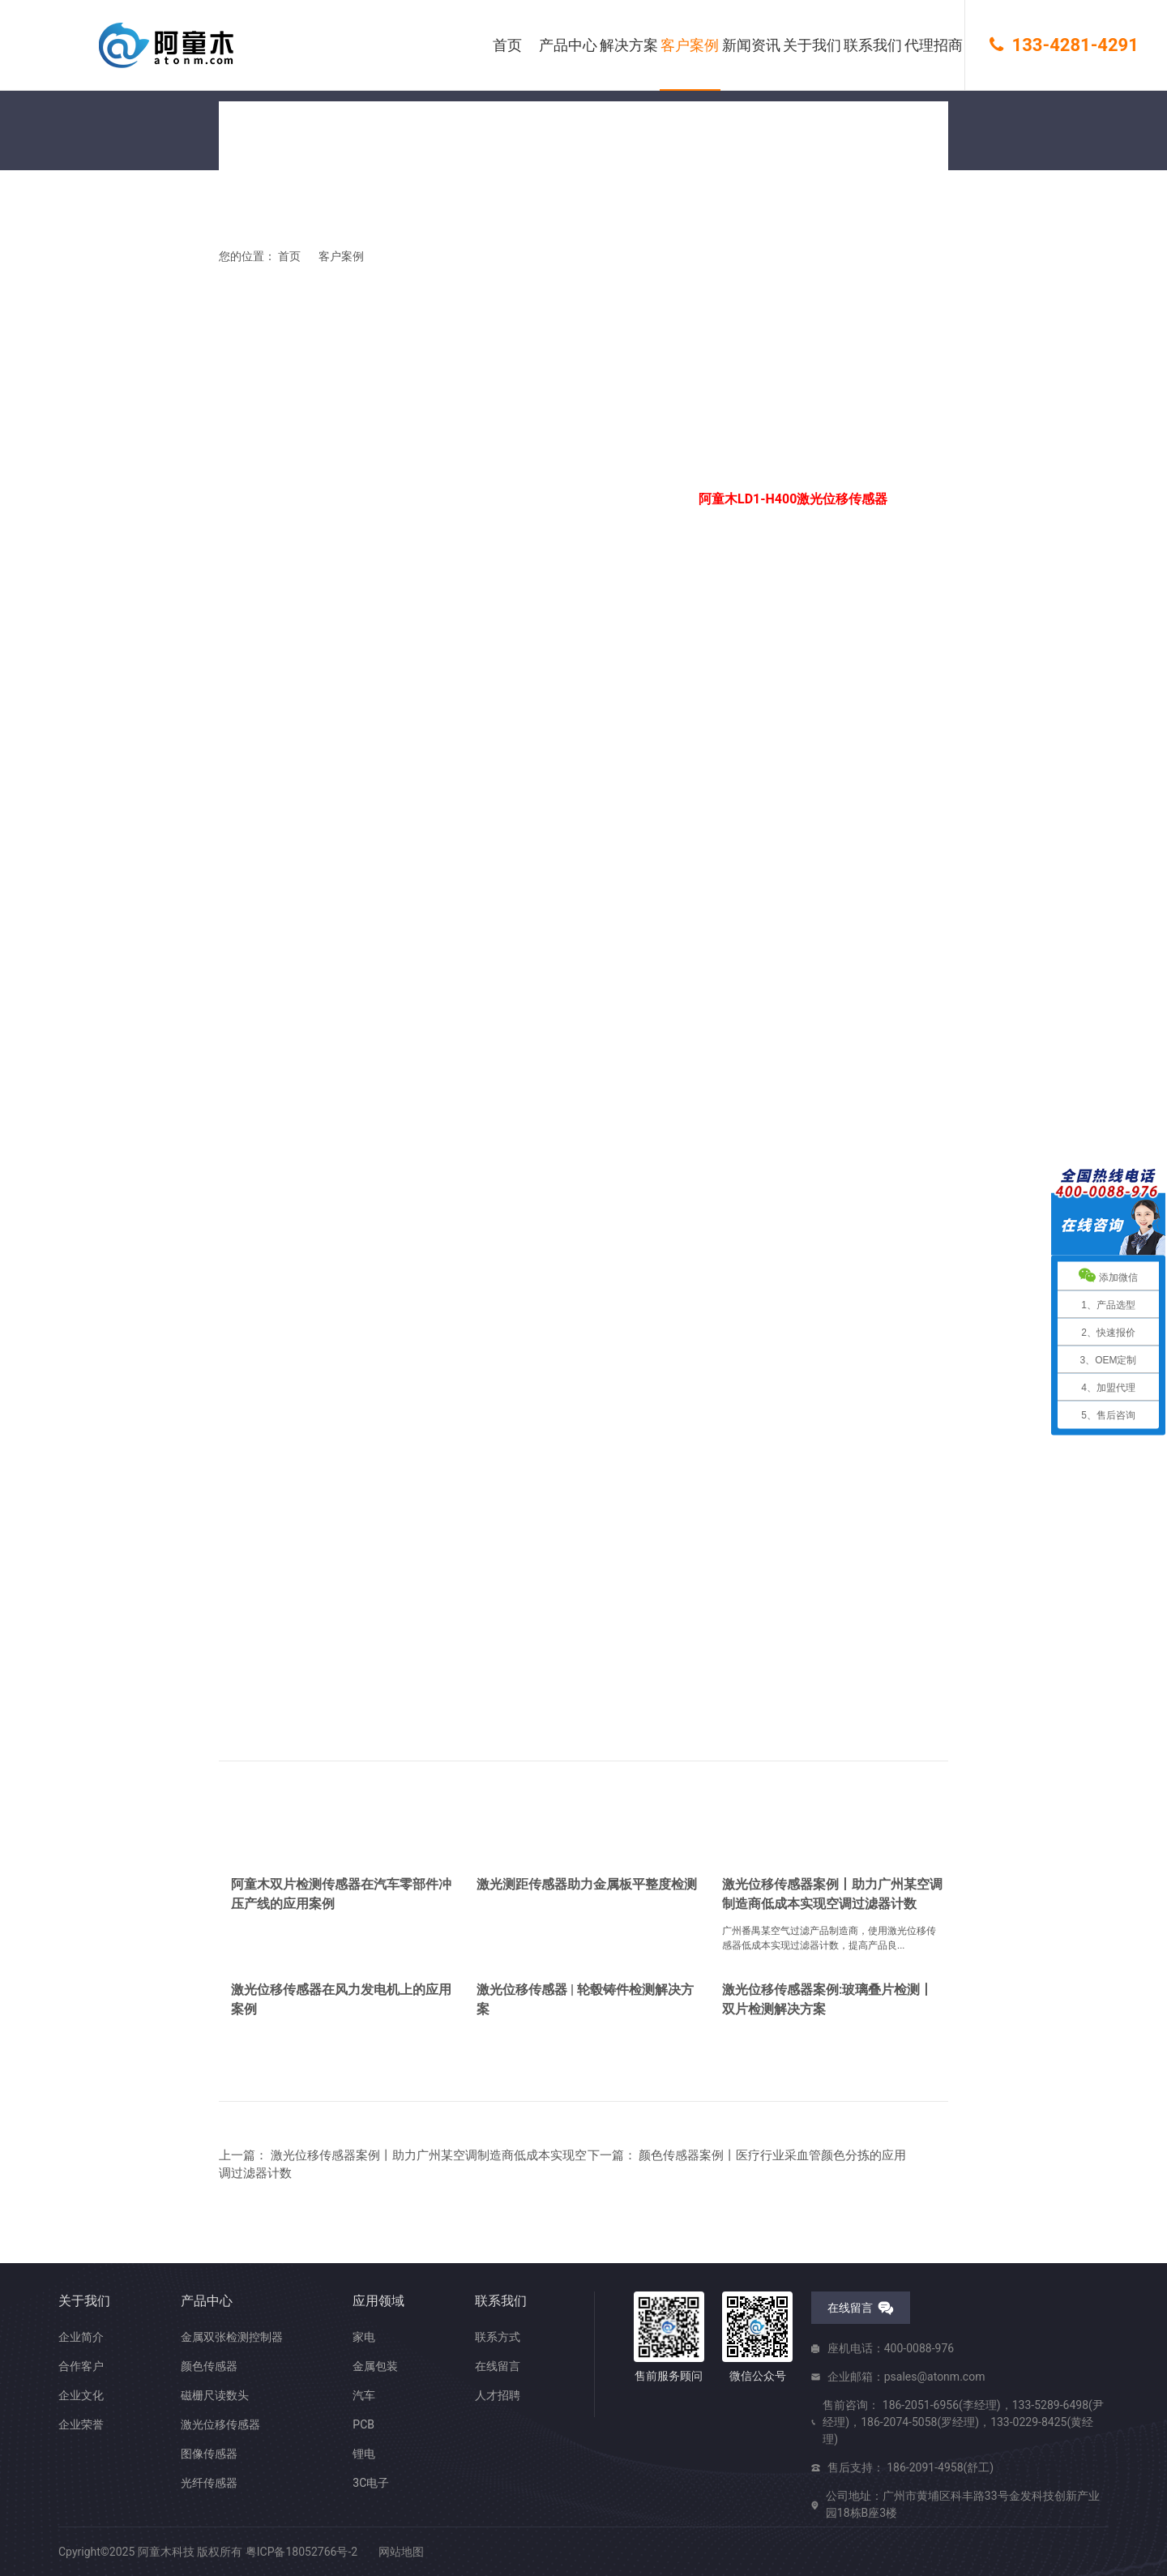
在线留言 (497, 2366)
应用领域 (378, 2301)
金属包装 (375, 2366)
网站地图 (401, 2551)
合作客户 (81, 2366)
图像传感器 (209, 2453)
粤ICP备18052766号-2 (301, 2551)
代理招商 (933, 44)
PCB (363, 2424)
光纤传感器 (209, 2482)
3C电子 (371, 2482)
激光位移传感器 (220, 2424)
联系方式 (497, 2336)
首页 (507, 44)
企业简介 (81, 2336)
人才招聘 (497, 2395)
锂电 (364, 2453)
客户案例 (689, 44)
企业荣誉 (81, 2424)
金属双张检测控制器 (232, 2336)
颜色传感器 (209, 2366)
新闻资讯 (751, 44)
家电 (364, 2336)
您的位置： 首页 (260, 265)
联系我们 (873, 44)
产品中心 (568, 44)
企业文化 (81, 2395)
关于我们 (812, 44)
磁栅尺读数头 (215, 2395)
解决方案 (629, 44)
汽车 (364, 2395)
